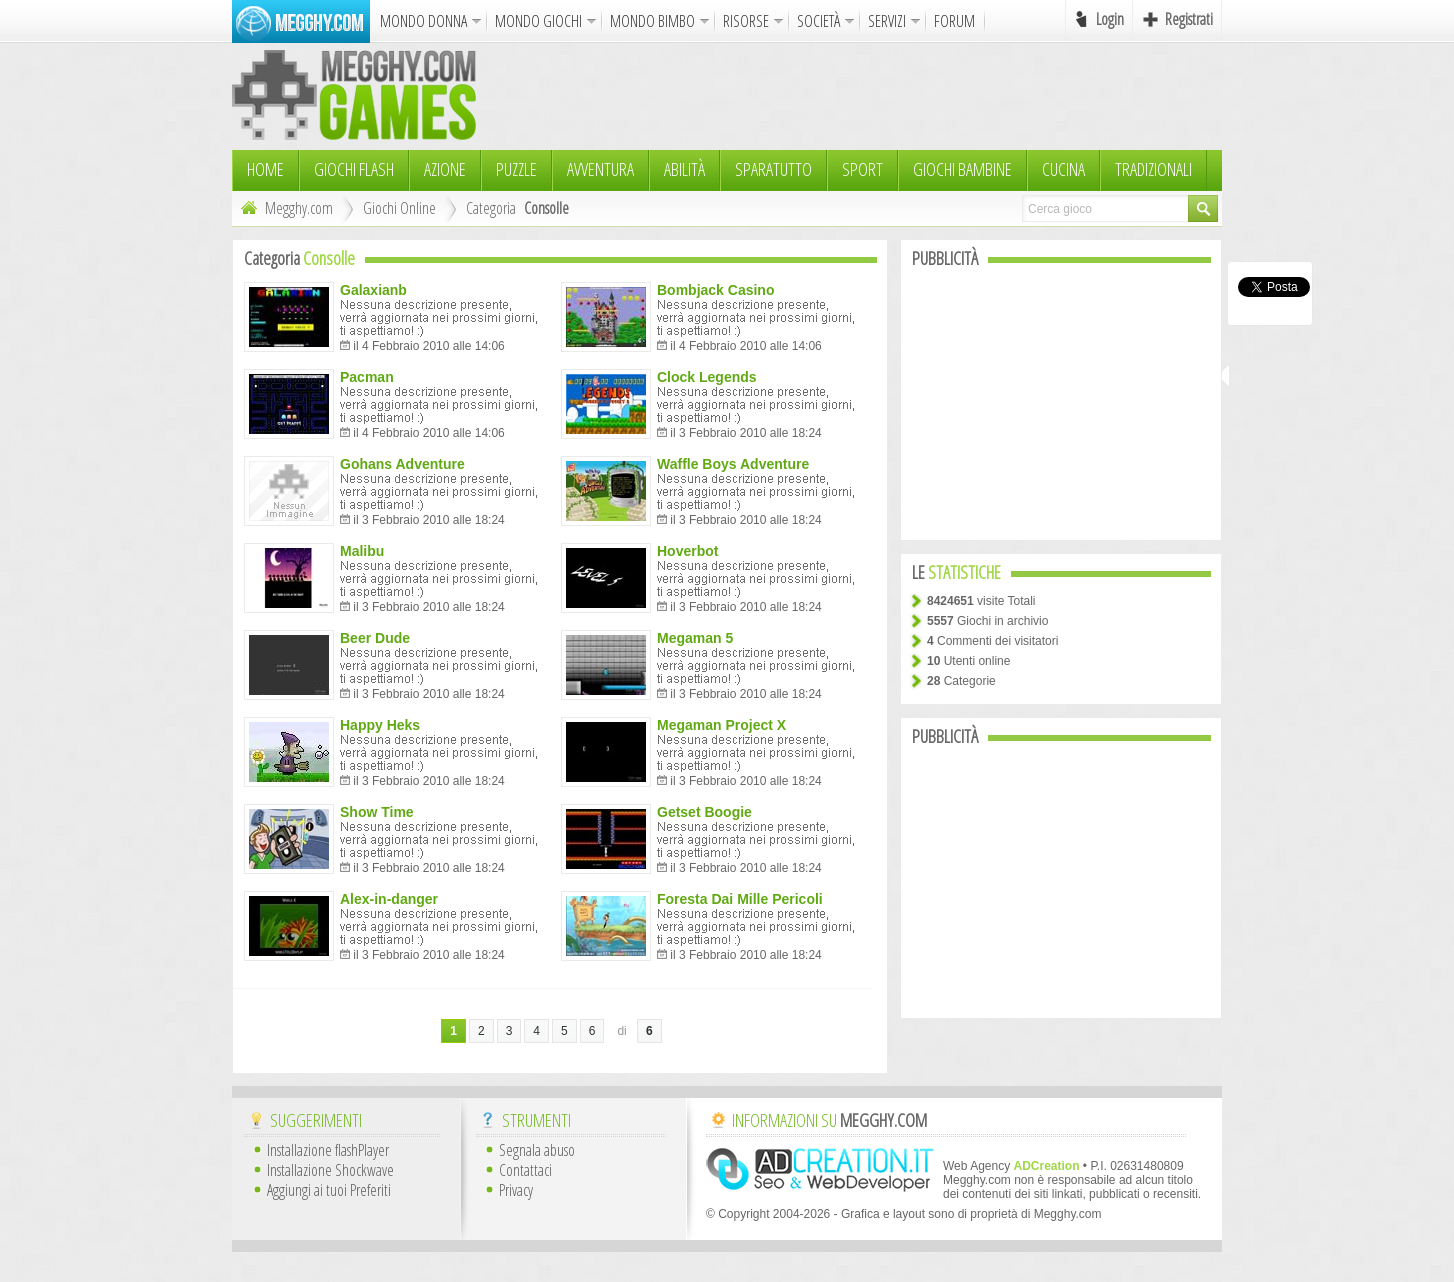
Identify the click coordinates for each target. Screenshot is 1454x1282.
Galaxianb (373, 290)
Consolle (546, 208)
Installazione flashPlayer (328, 1150)
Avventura (600, 169)
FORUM (954, 21)
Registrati (1189, 19)
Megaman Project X (721, 725)
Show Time (377, 812)
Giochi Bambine (962, 169)
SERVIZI (887, 21)
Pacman (367, 377)
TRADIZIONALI (1153, 169)
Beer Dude (375, 638)
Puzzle (516, 169)
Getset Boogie (704, 812)
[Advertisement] (858, 95)
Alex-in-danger (389, 899)
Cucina (1063, 169)
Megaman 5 (695, 638)
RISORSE (746, 21)
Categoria (491, 208)
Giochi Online (399, 208)
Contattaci (525, 1170)
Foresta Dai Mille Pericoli (740, 899)
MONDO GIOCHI (538, 21)
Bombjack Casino (715, 290)
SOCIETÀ (818, 21)
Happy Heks (380, 725)
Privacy (516, 1190)
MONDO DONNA (423, 21)
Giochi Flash (354, 169)
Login (1110, 19)
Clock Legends (707, 377)
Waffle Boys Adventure (733, 464)
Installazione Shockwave (330, 1170)
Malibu (362, 551)
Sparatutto (773, 169)
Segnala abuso (537, 1150)
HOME (265, 169)
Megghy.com (284, 208)
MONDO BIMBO (652, 21)
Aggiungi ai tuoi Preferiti (329, 1190)
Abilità (684, 169)
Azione (445, 169)
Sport (862, 169)
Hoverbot (687, 551)
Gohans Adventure (402, 464)
